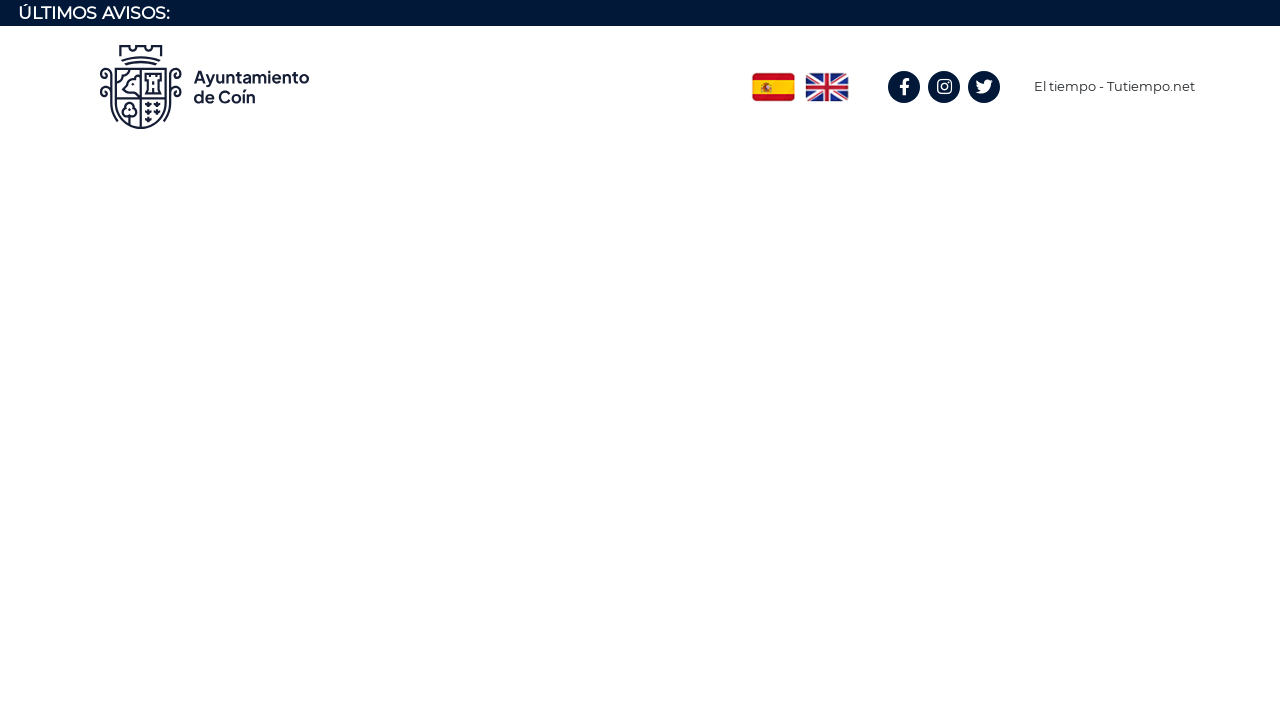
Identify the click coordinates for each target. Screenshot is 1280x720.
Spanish (773, 80)
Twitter (986, 108)
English (827, 80)
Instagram (954, 108)
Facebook (913, 108)
